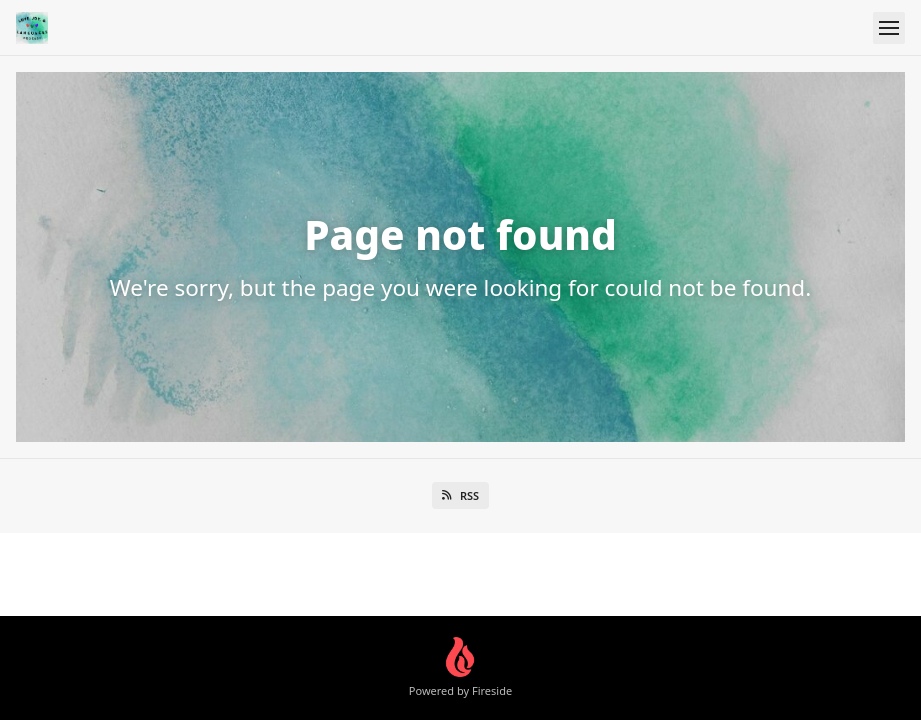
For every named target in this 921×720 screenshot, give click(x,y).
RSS (460, 495)
